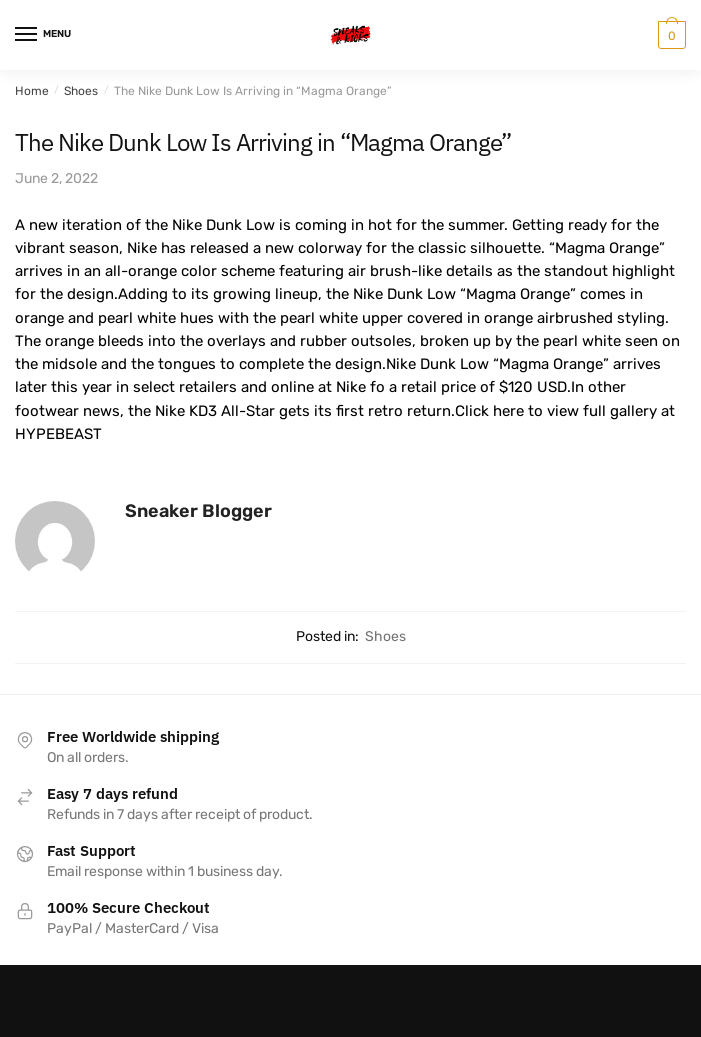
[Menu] (45, 35)
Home (32, 91)
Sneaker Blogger (198, 511)
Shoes (81, 91)
